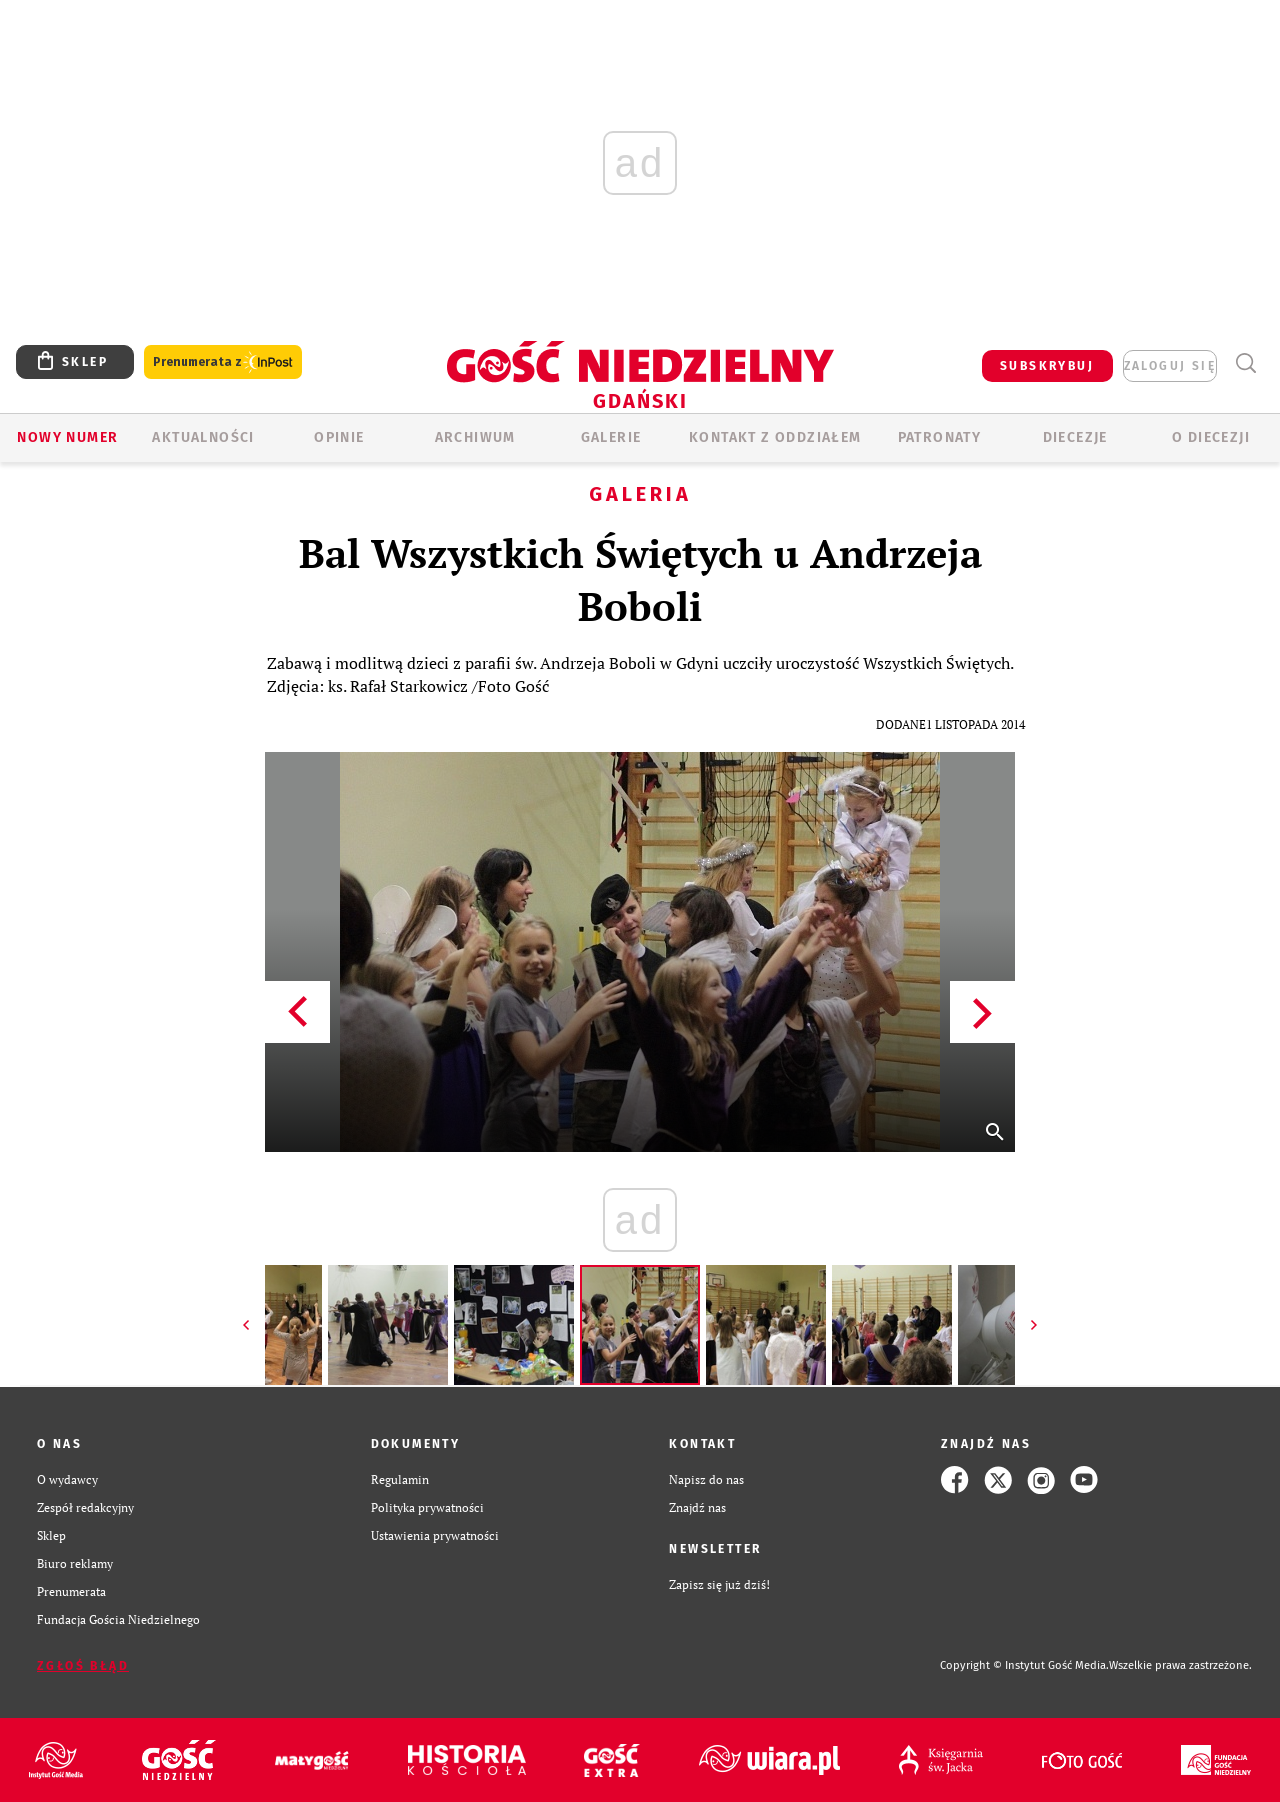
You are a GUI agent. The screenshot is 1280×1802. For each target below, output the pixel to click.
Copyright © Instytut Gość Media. (1024, 1665)
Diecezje (1075, 437)
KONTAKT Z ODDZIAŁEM (775, 437)
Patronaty (940, 437)
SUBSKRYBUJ (1047, 366)
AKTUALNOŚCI (203, 437)
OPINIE (339, 437)
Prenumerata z (223, 362)
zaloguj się (1170, 366)
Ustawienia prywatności (435, 1535)
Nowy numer (67, 437)
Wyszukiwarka (1245, 363)
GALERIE (611, 437)
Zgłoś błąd (83, 1666)
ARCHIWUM (475, 437)
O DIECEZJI (1211, 437)
